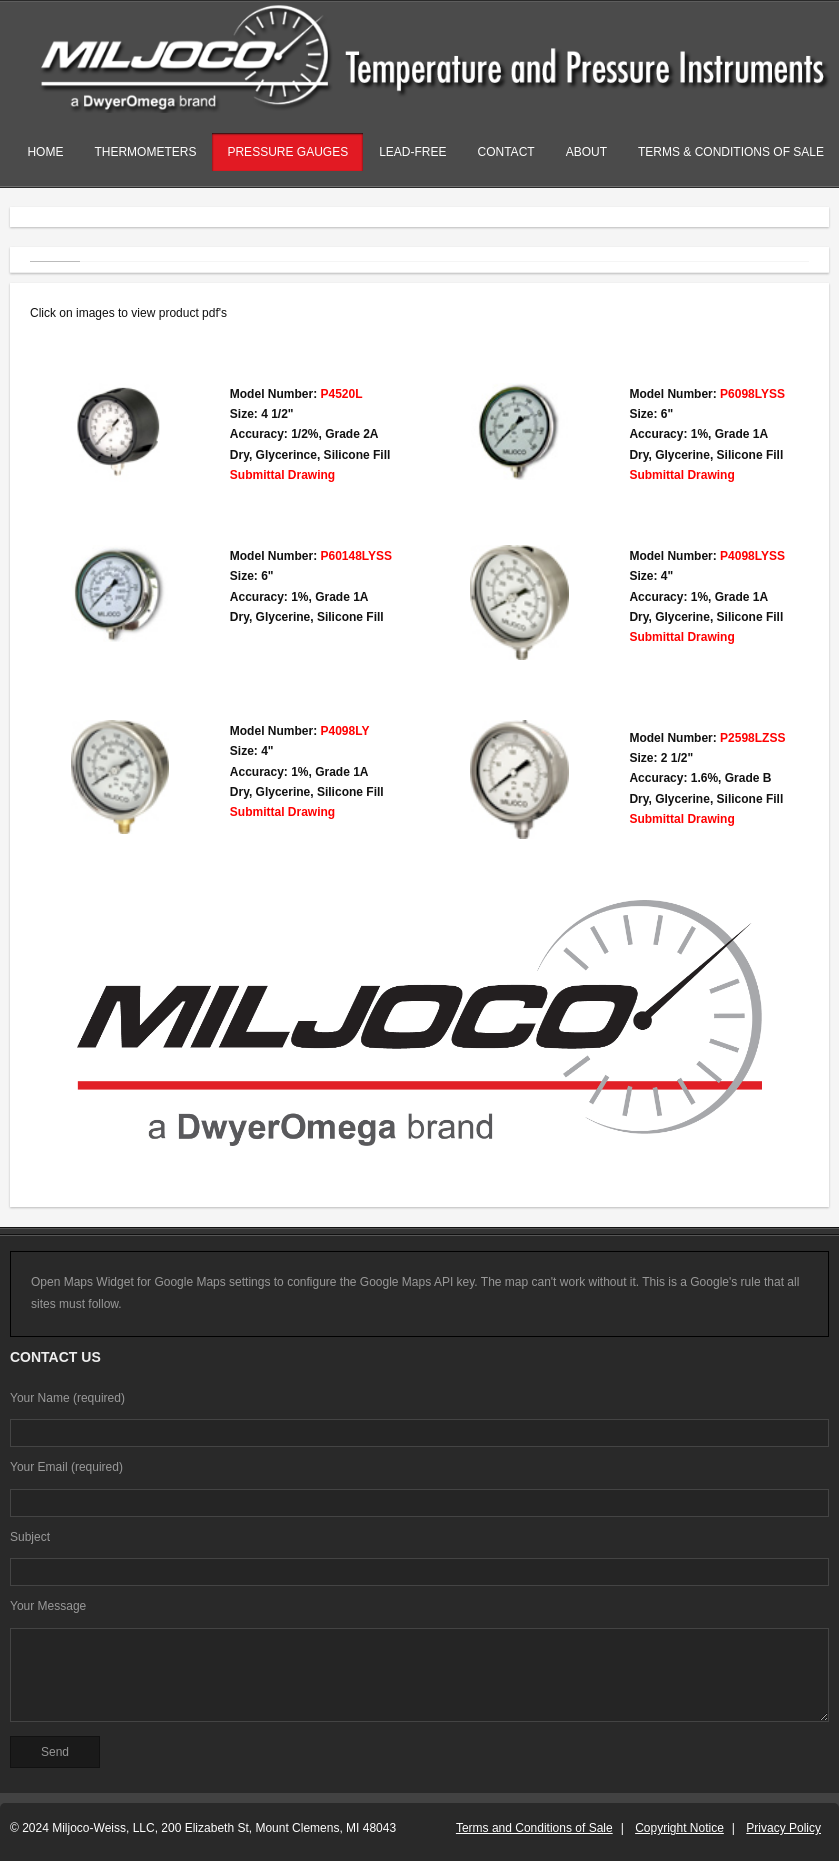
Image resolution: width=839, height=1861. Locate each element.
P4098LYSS (752, 556)
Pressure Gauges (287, 152)
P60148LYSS (356, 556)
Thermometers (145, 152)
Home (45, 152)
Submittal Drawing (282, 475)
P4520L (341, 394)
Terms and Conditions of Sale (534, 1828)
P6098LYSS (752, 394)
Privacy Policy (783, 1828)
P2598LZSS (752, 738)
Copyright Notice (679, 1828)
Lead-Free (412, 152)
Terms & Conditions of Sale (731, 152)
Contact (506, 152)
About (586, 152)
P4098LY (344, 731)
